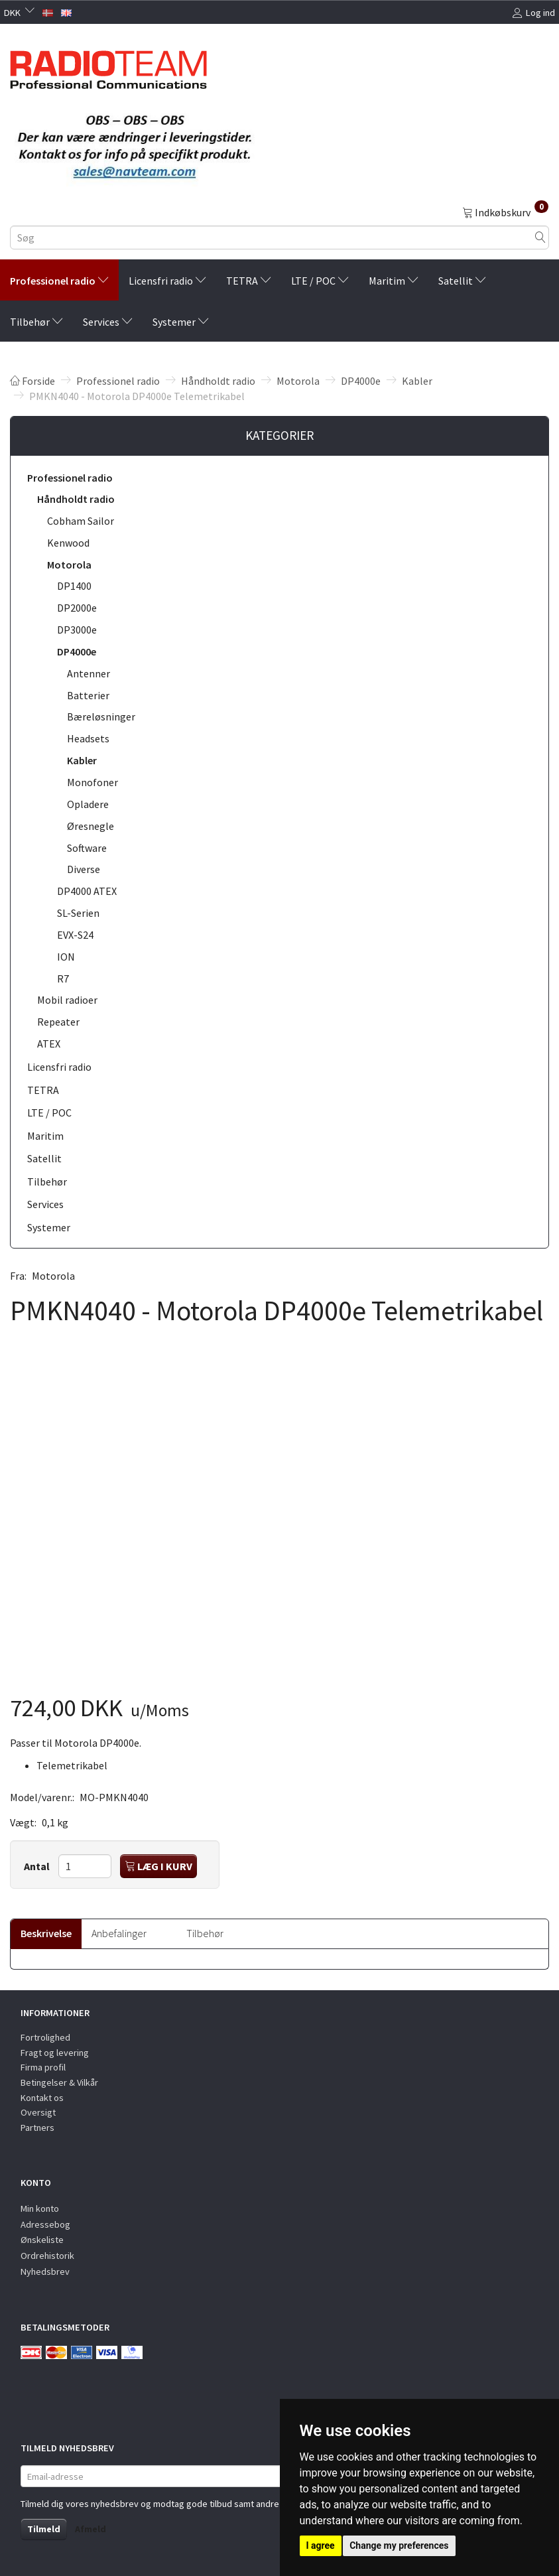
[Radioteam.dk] (108, 66)
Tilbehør (204, 1933)
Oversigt (38, 2112)
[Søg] (540, 237)
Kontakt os (42, 2098)
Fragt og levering (55, 2053)
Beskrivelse (46, 1933)
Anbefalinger (119, 1933)
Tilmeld (43, 2529)
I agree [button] (320, 2545)
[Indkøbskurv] (505, 211)
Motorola (53, 1275)
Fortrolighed (45, 2037)
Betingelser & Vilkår (59, 2082)
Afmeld (90, 2529)
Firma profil (43, 2067)
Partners (37, 2128)
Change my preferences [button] (398, 2545)
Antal (38, 1866)
